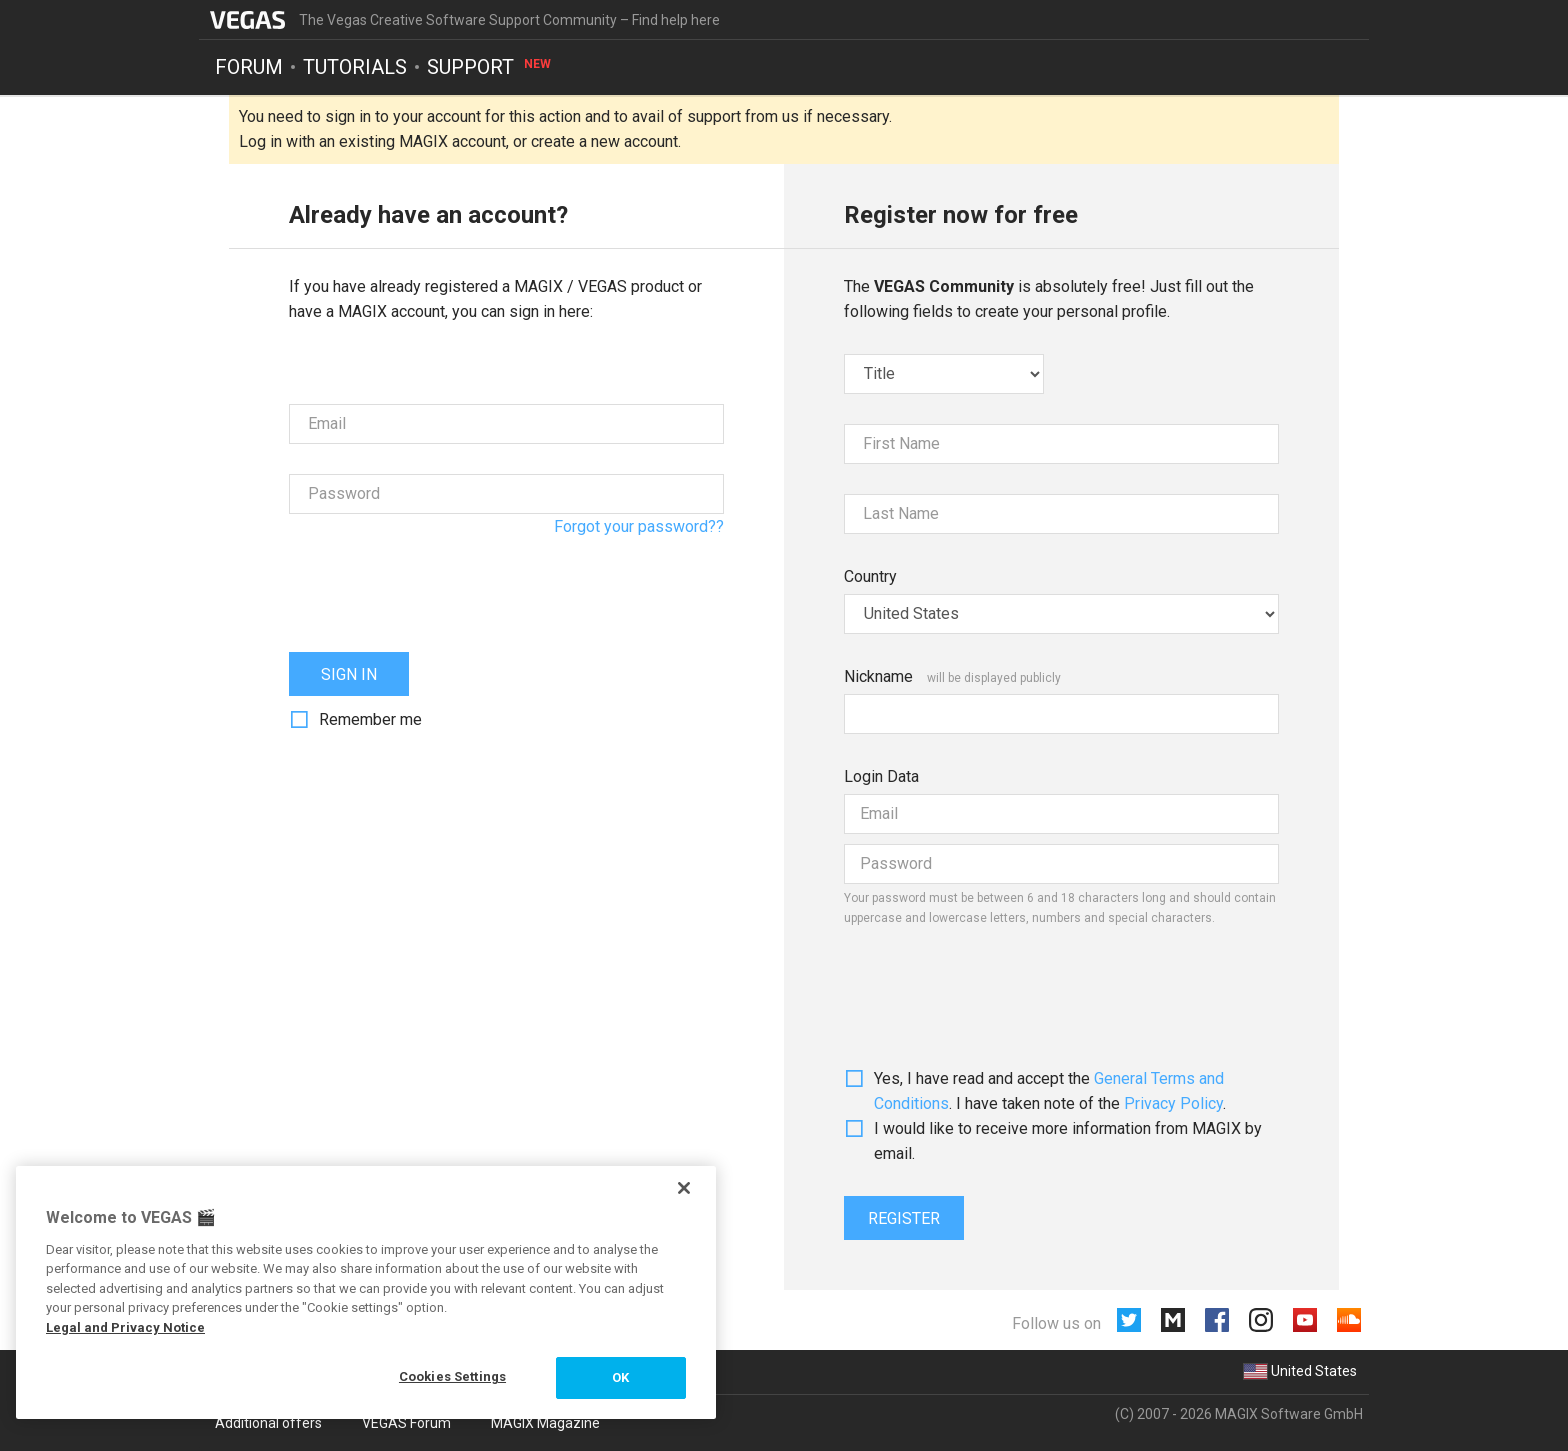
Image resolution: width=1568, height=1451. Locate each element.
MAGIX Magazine (545, 1423)
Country (870, 576)
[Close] (684, 1188)
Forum (249, 66)
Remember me (370, 719)
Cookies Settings (452, 1376)
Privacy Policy (1173, 1103)
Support (490, 66)
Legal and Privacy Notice (125, 1327)
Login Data (881, 776)
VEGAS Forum (406, 1423)
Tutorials (355, 66)
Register (904, 1218)
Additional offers (268, 1423)
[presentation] (441, 583)
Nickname (878, 676)
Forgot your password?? (639, 526)
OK (620, 1377)
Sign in (349, 674)
